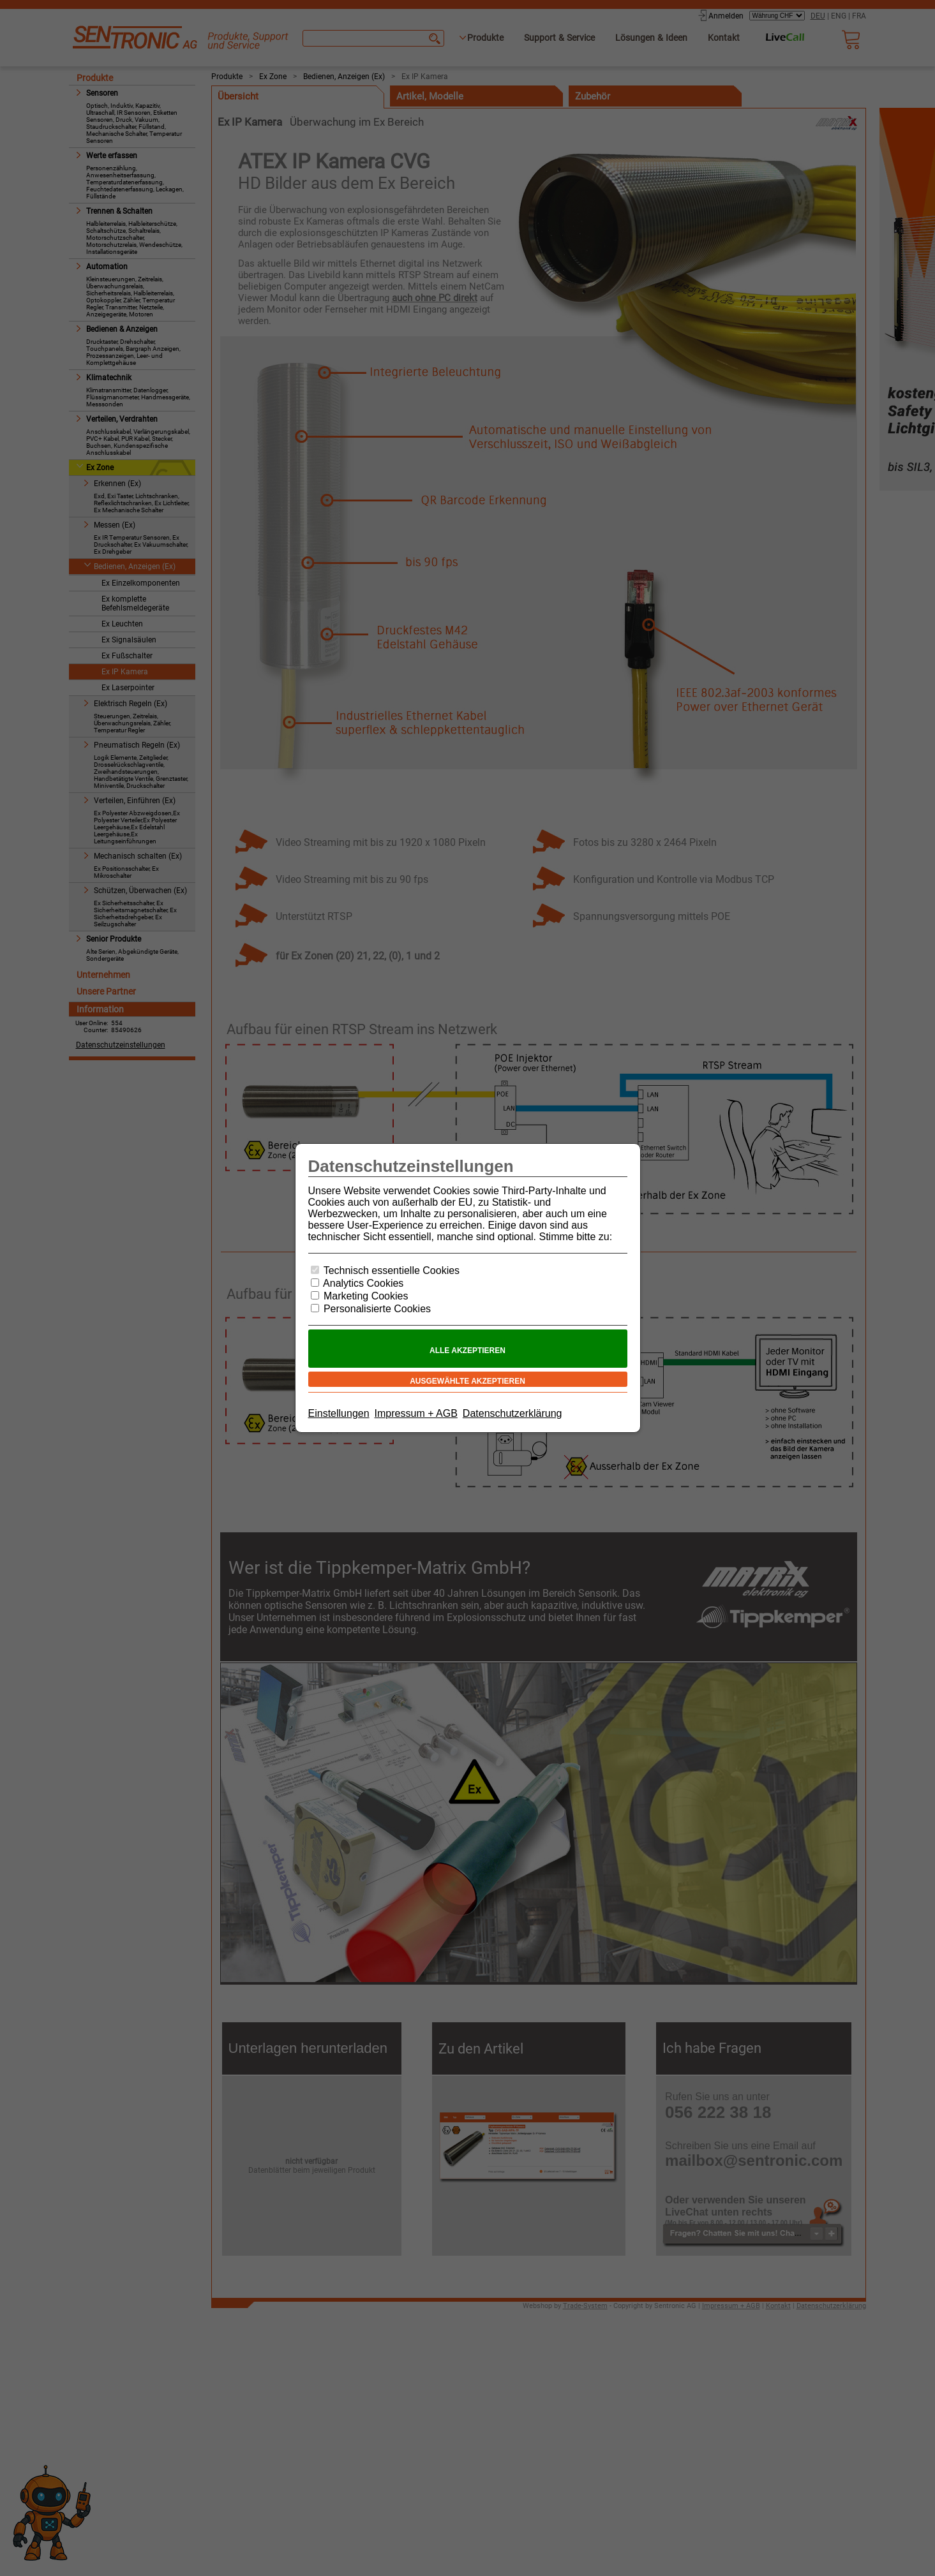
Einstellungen (339, 1413)
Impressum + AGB (416, 1413)
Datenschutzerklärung (512, 1413)
